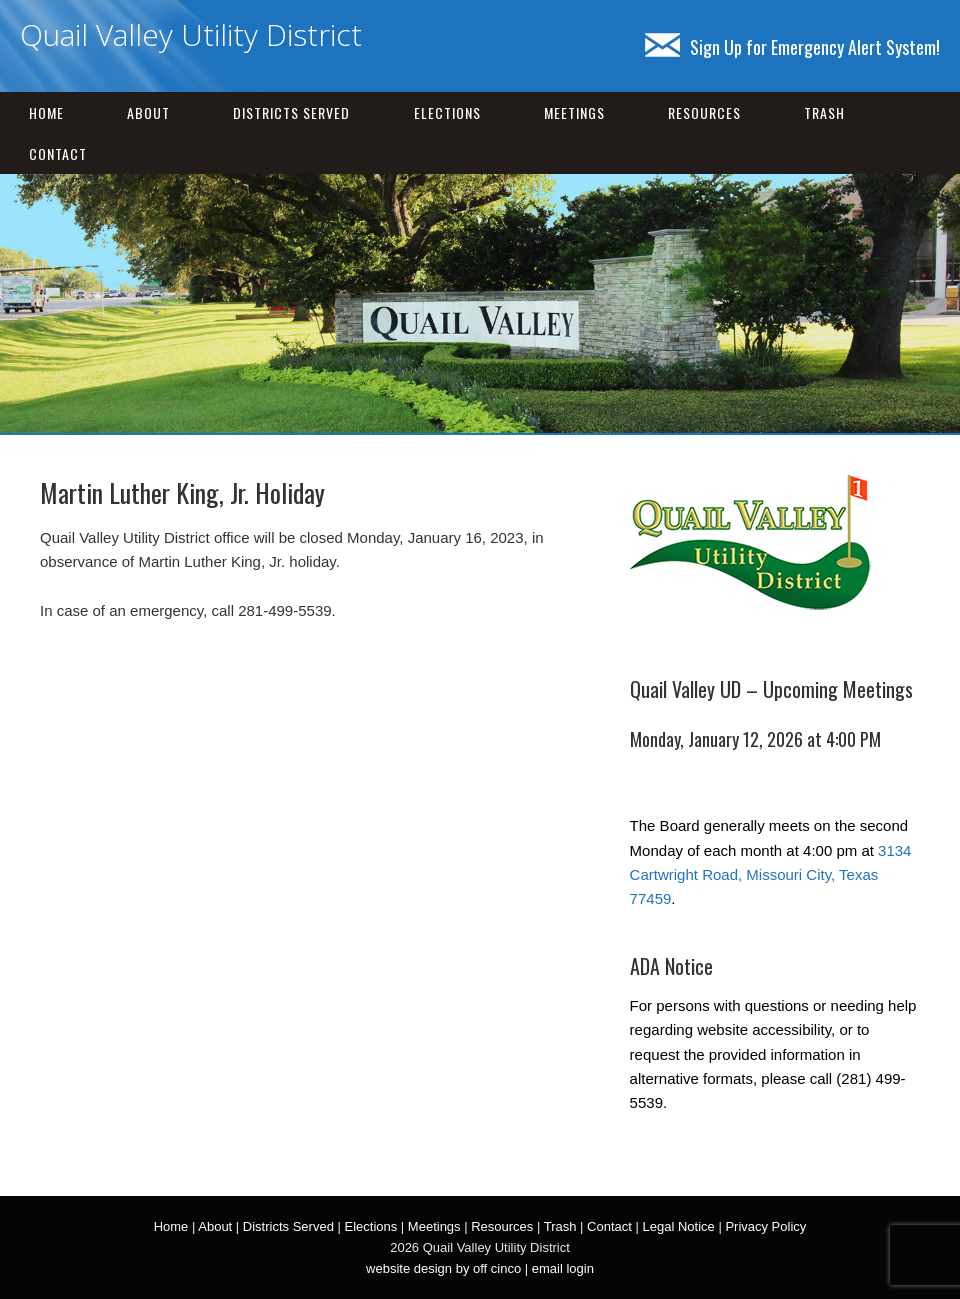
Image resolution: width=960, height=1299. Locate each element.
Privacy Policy (765, 1226)
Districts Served (291, 112)
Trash (824, 112)
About (148, 112)
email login (563, 1268)
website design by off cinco (443, 1268)
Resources (704, 112)
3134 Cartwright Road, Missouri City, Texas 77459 (771, 875)
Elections (447, 112)
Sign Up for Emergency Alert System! (792, 47)
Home (46, 112)
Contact (58, 153)
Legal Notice (679, 1226)
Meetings (574, 112)
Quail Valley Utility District (191, 34)
